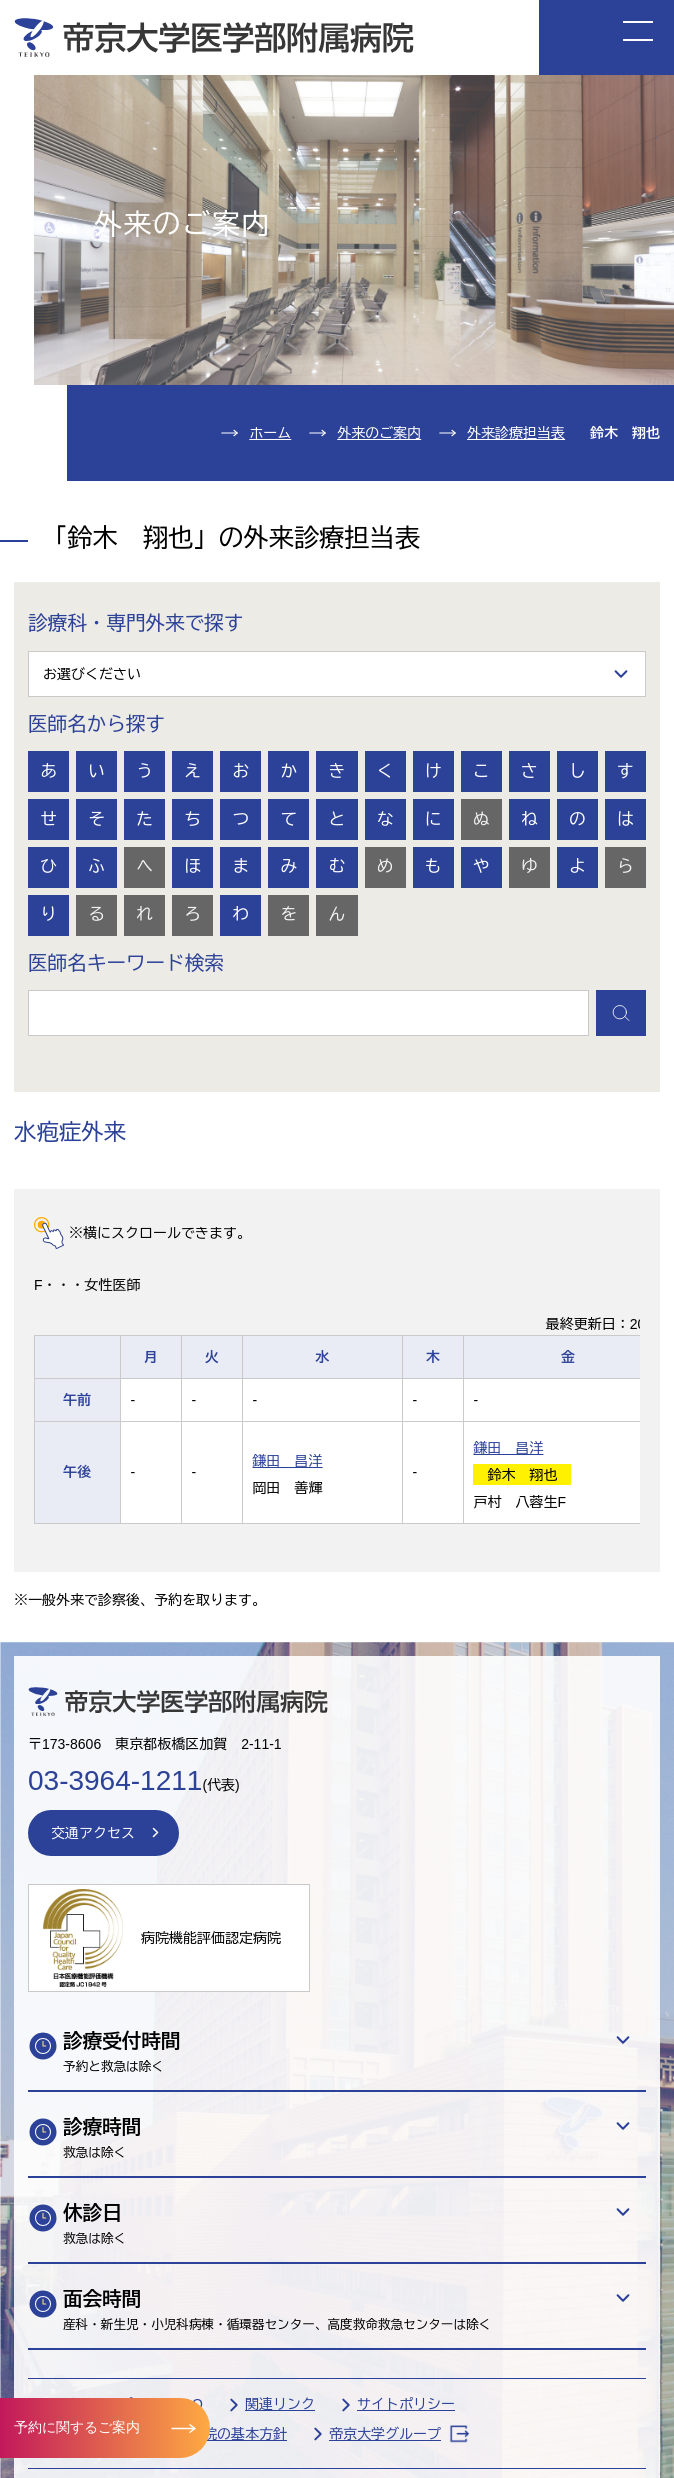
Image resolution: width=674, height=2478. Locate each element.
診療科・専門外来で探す (136, 623)
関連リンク (280, 2404)
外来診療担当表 (516, 433)
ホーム (270, 433)
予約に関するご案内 (77, 2427)
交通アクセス (93, 1833)
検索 (621, 1013)
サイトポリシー (406, 2404)
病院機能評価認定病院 (211, 1938)
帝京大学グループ (399, 2433)
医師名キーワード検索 (126, 963)
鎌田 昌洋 (288, 1461)
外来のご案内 (379, 433)
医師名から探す (96, 724)
